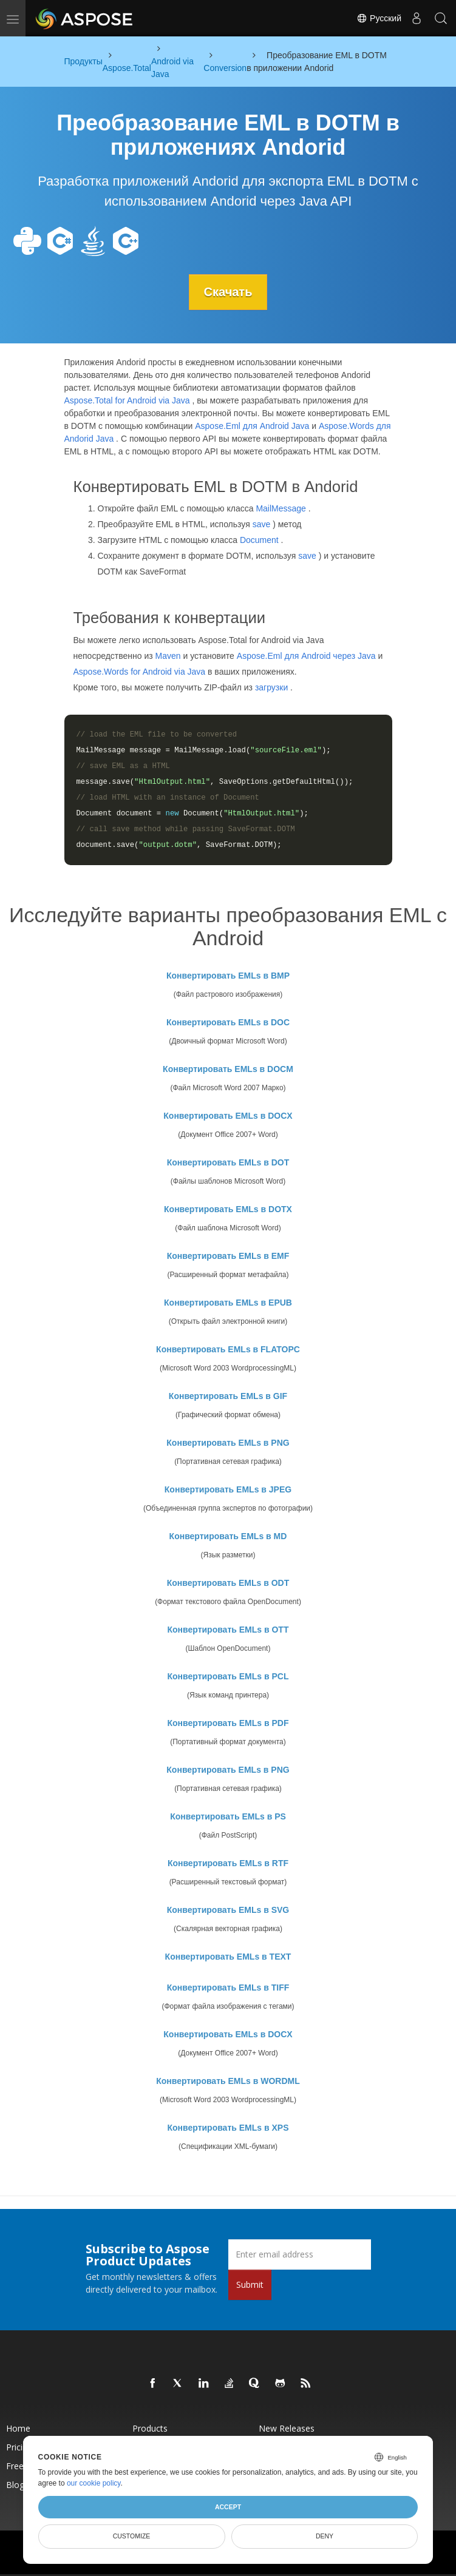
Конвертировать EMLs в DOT (228, 1162)
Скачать (228, 291)
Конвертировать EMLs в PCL (228, 1676)
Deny (324, 2536)
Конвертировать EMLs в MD (228, 1536)
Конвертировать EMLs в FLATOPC (228, 1349)
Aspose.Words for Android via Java (139, 671)
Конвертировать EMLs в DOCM (228, 1069)
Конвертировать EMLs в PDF (228, 1723)
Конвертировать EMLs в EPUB (228, 1302)
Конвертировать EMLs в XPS (228, 2128)
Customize (132, 2536)
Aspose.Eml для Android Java (252, 426)
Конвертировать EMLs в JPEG (228, 1489)
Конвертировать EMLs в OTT (228, 1629)
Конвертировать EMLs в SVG (228, 1910)
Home (18, 2428)
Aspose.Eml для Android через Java (306, 656)
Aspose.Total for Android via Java (127, 400)
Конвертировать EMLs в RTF (228, 1863)
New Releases (287, 2428)
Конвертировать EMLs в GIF (228, 1396)
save (262, 524)
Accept (228, 2506)
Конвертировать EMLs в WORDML (228, 2081)
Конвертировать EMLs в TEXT (228, 1956)
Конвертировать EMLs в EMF (228, 1256)
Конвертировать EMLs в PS (228, 1816)
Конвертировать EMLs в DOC (228, 1022)
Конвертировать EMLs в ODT (228, 1583)
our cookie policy (94, 2483)
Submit (250, 2284)
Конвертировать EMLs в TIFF (228, 1987)
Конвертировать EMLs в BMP (228, 975)
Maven (168, 656)
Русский (378, 18)
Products (150, 2428)
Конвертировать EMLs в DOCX (227, 1116)
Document (259, 540)
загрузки (271, 687)
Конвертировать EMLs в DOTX (228, 1209)
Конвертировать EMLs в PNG (227, 1443)
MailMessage (280, 508)
